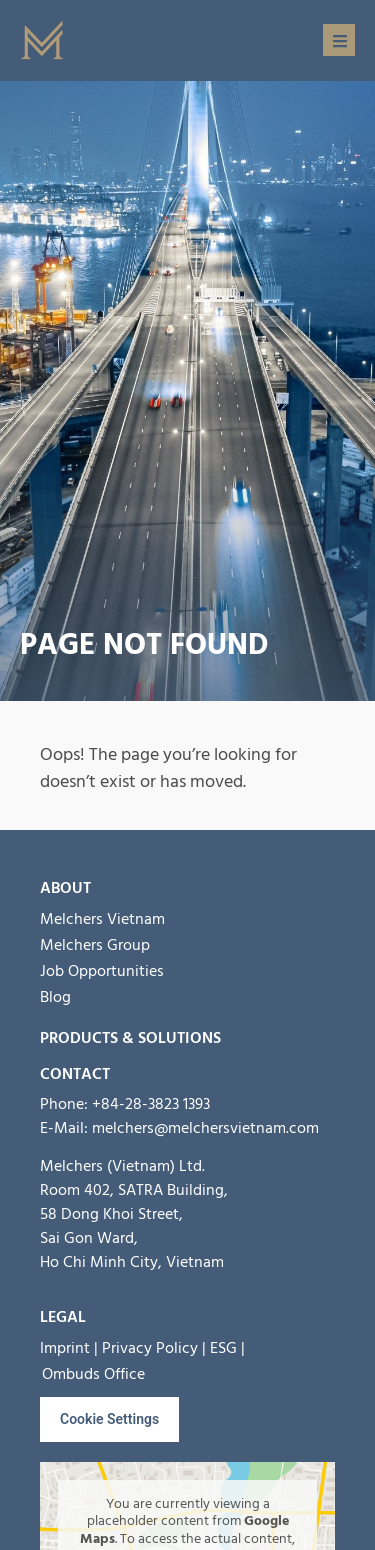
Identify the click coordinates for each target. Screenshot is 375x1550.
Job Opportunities (102, 971)
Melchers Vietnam (102, 919)
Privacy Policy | (154, 1348)
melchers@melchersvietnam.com (205, 1128)
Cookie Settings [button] (109, 1419)
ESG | (227, 1348)
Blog (55, 997)
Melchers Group (95, 945)
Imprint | (69, 1348)
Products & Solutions (130, 1038)
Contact (75, 1074)
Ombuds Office (93, 1374)
